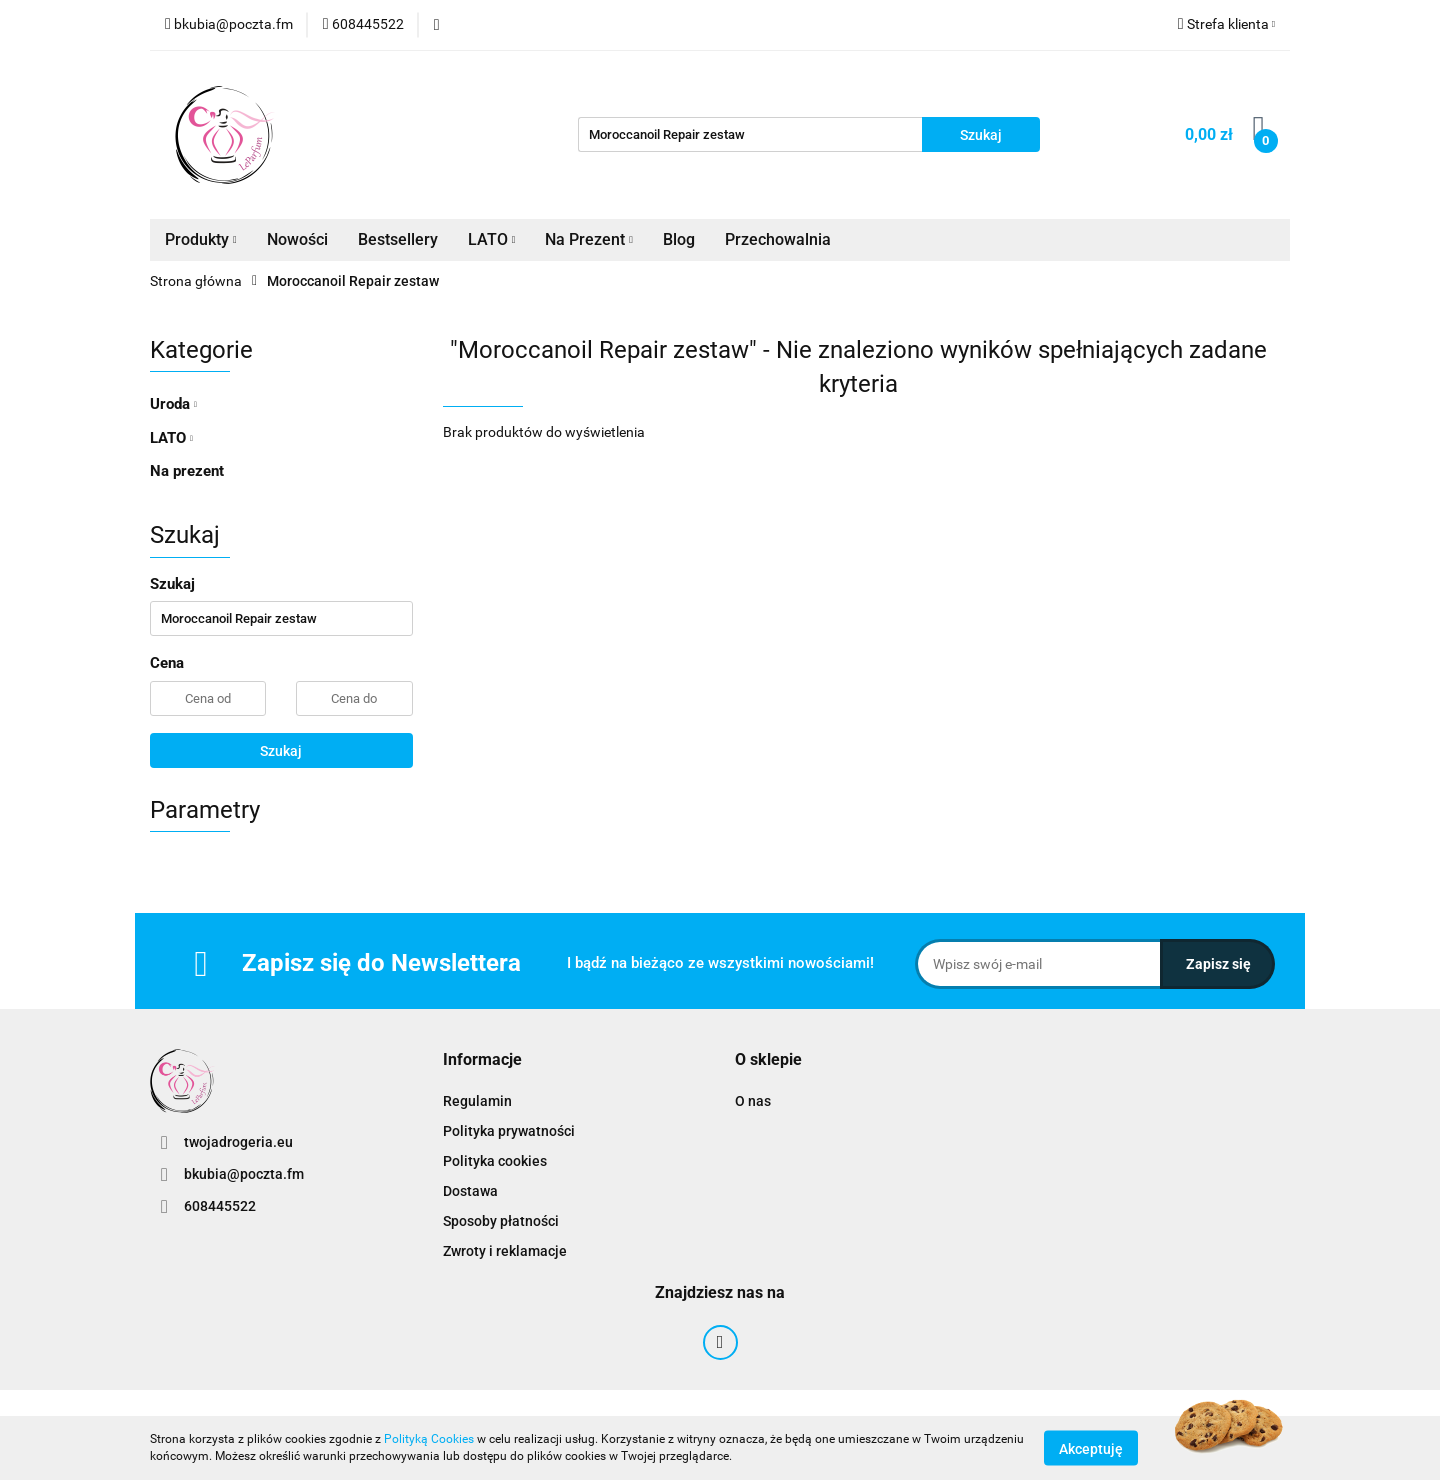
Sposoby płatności (501, 1221)
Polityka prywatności (509, 1131)
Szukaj (281, 751)
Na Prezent (589, 239)
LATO (492, 239)
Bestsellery (398, 239)
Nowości (297, 239)
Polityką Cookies (429, 1439)
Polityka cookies (495, 1161)
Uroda (173, 404)
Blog (679, 239)
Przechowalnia (778, 239)
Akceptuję (1091, 1448)
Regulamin (477, 1101)
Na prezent (187, 471)
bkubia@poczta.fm (244, 1174)
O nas (753, 1101)
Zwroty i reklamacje (505, 1251)
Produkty (201, 239)
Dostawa (470, 1191)
